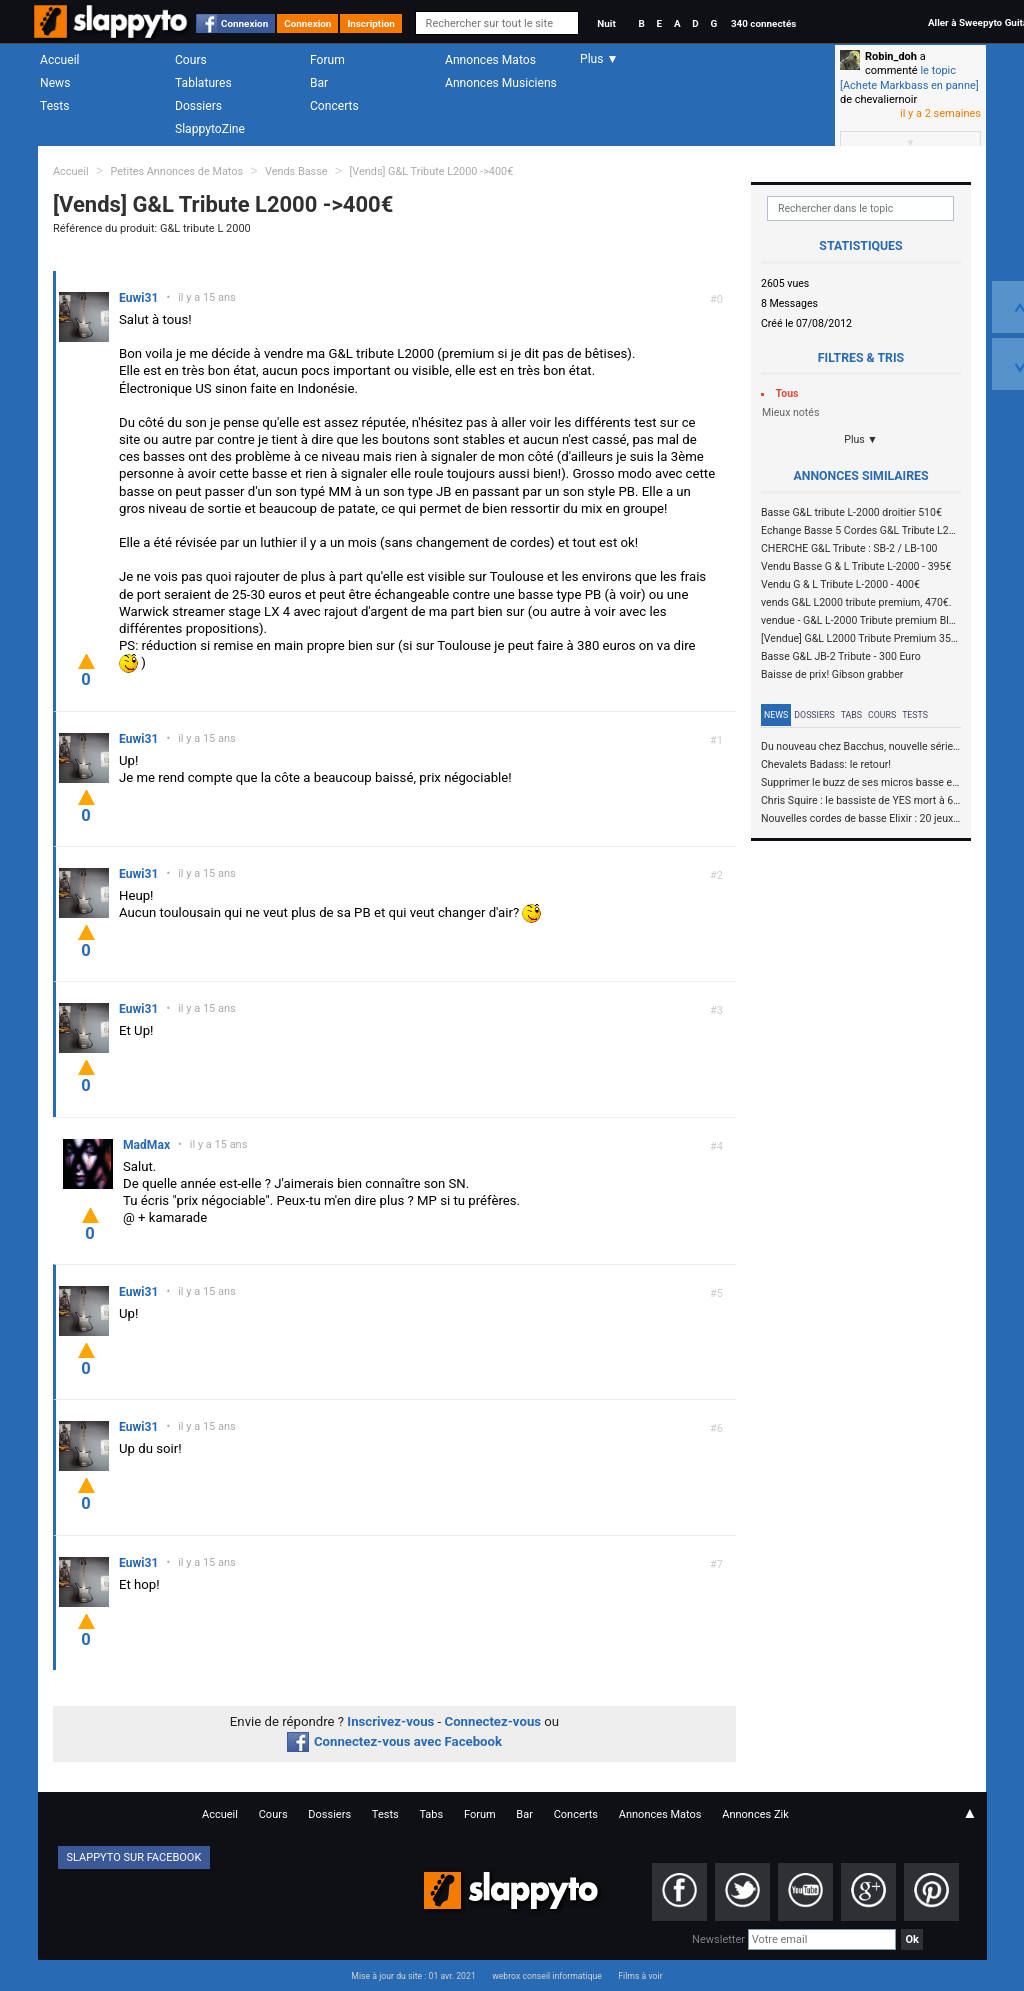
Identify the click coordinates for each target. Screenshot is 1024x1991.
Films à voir (640, 1976)
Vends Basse (296, 171)
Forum (327, 60)
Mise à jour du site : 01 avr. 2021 (413, 1976)
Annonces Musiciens (501, 83)
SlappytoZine (210, 129)
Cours (191, 60)
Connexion (244, 23)
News (55, 83)
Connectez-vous (493, 1721)
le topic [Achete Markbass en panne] (909, 77)
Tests (54, 106)
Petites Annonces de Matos (176, 171)
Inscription (371, 23)
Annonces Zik (755, 1814)
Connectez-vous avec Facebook (394, 1741)
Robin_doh (891, 56)
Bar (319, 83)
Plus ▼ (861, 439)
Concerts (334, 106)
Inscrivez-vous (390, 1721)
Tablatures (203, 83)
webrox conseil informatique (547, 1976)
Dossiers (198, 106)
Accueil (60, 60)
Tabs (851, 715)
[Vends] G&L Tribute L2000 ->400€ (431, 171)
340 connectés (763, 23)
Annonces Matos (490, 60)
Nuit (606, 23)
